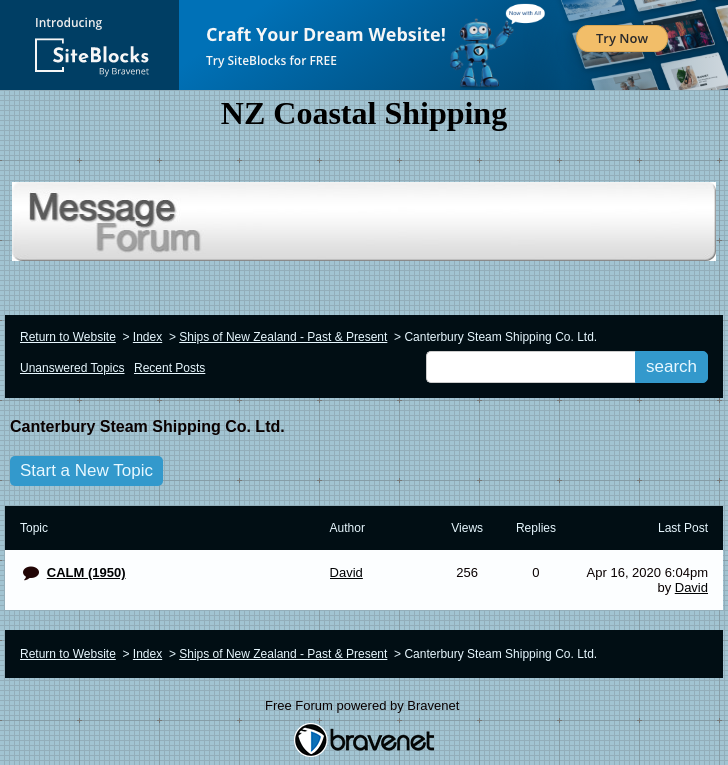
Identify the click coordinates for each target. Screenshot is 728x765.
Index (147, 337)
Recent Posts (169, 368)
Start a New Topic (86, 470)
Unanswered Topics (72, 368)
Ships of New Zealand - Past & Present (283, 337)
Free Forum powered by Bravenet (364, 705)
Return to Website (68, 337)
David (691, 587)
